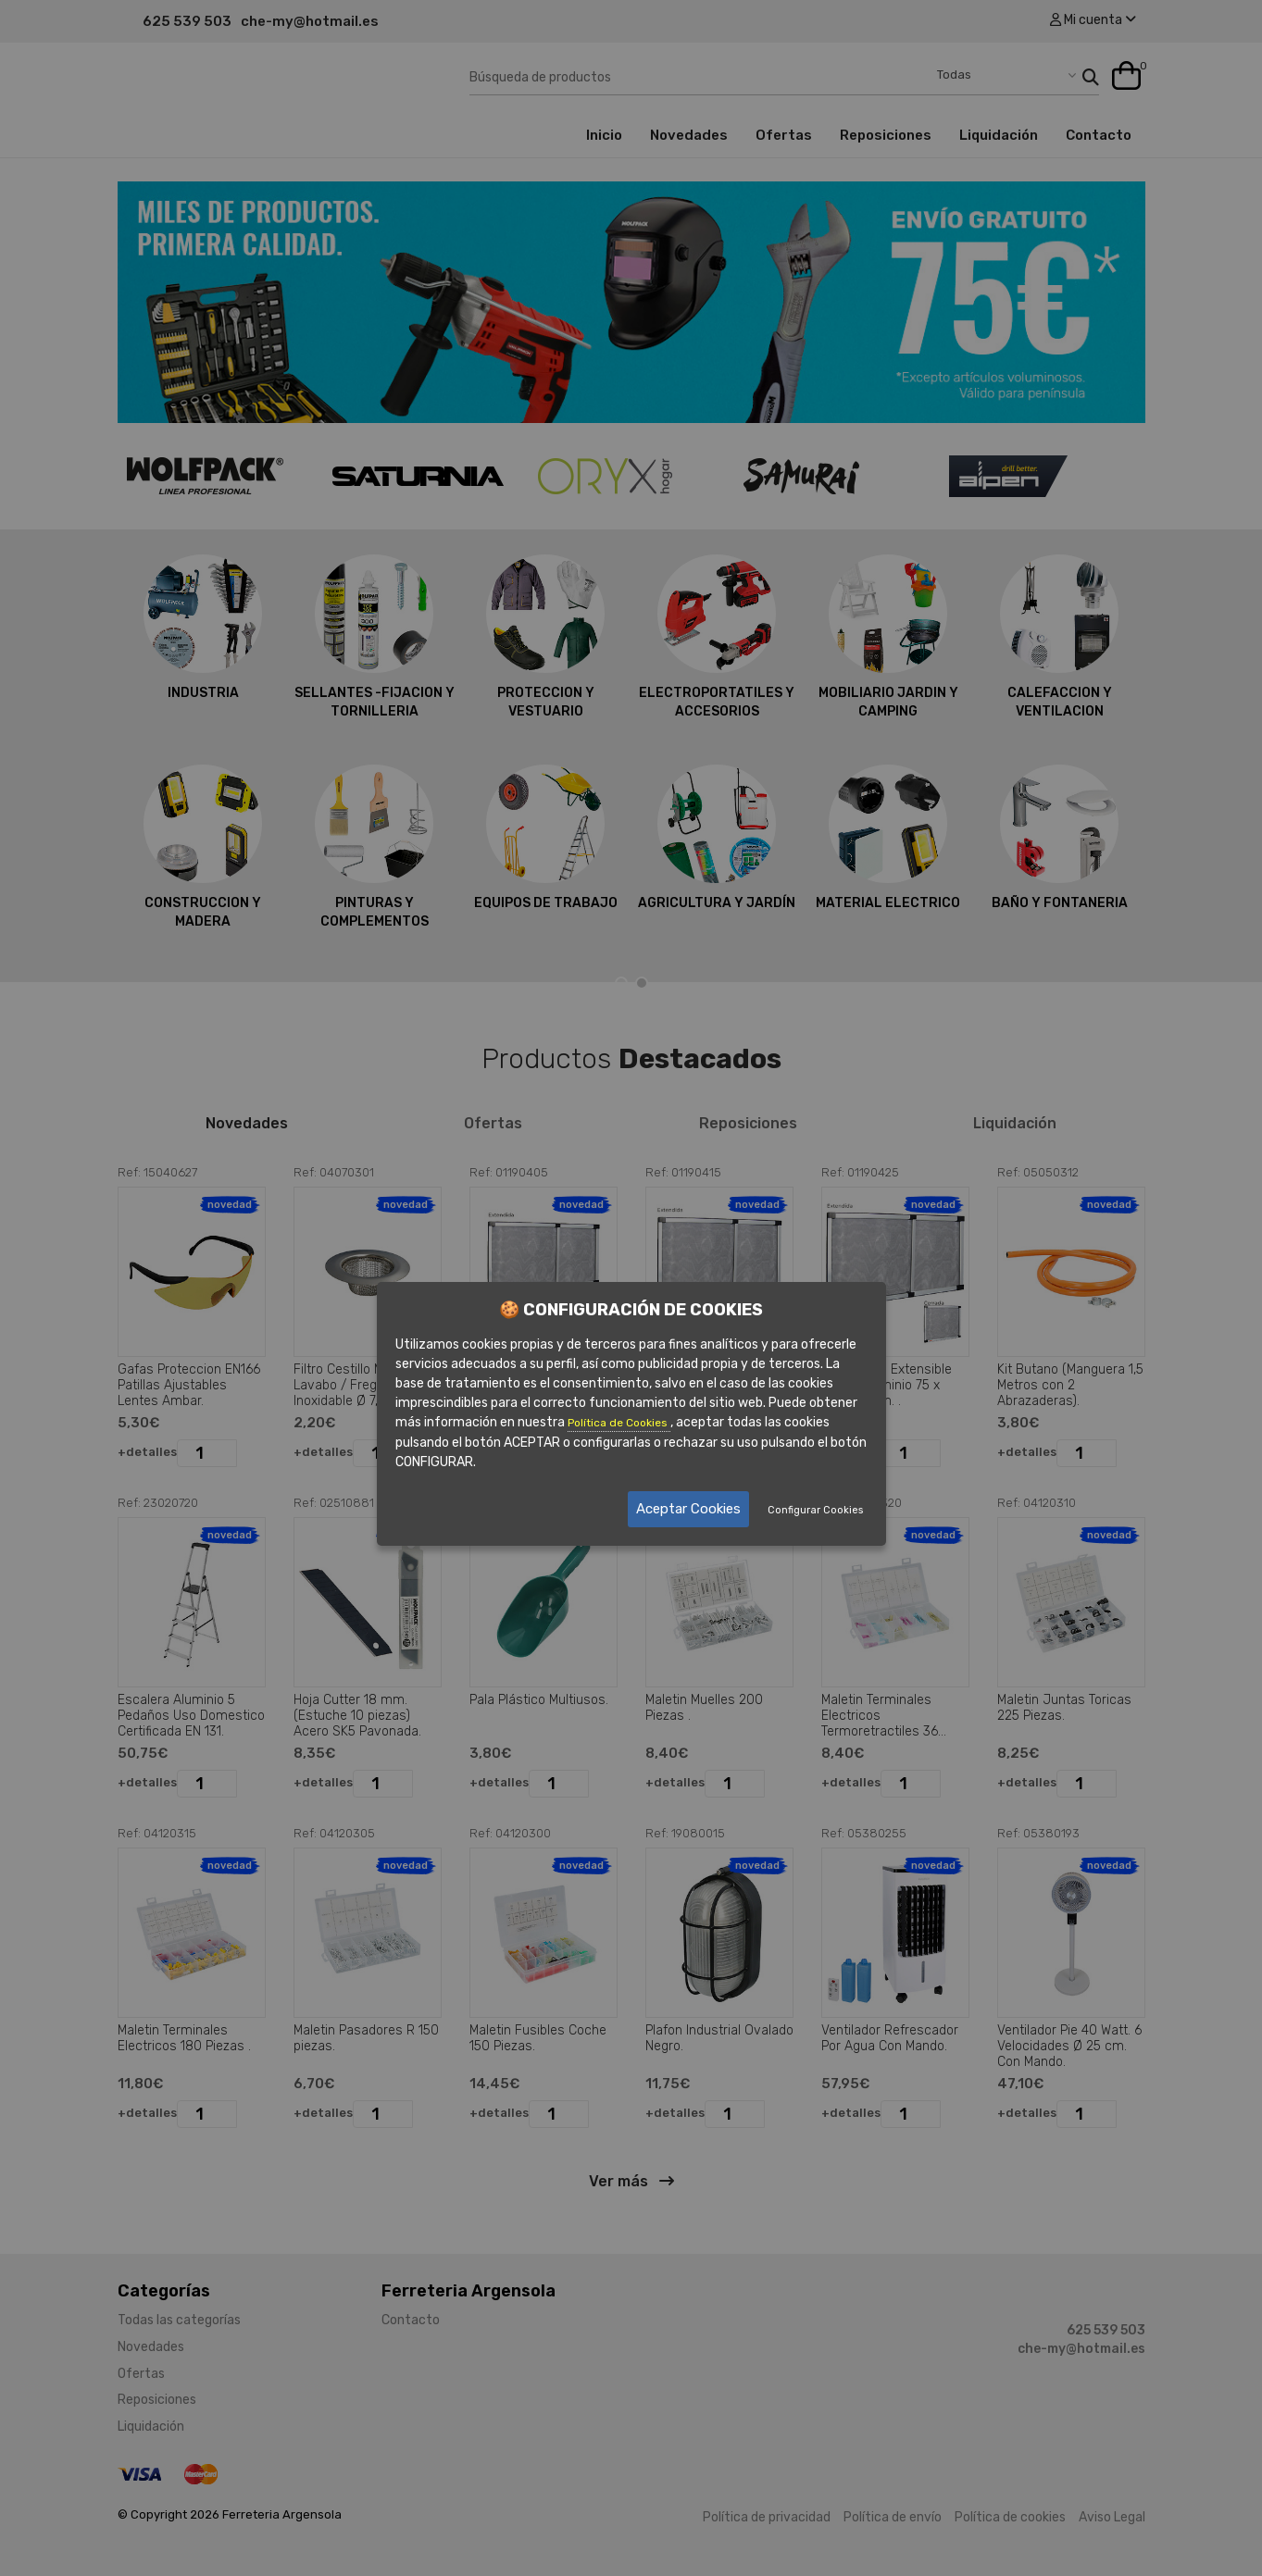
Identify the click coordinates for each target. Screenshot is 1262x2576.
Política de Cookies (619, 1422)
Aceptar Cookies (688, 1508)
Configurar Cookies (815, 1510)
